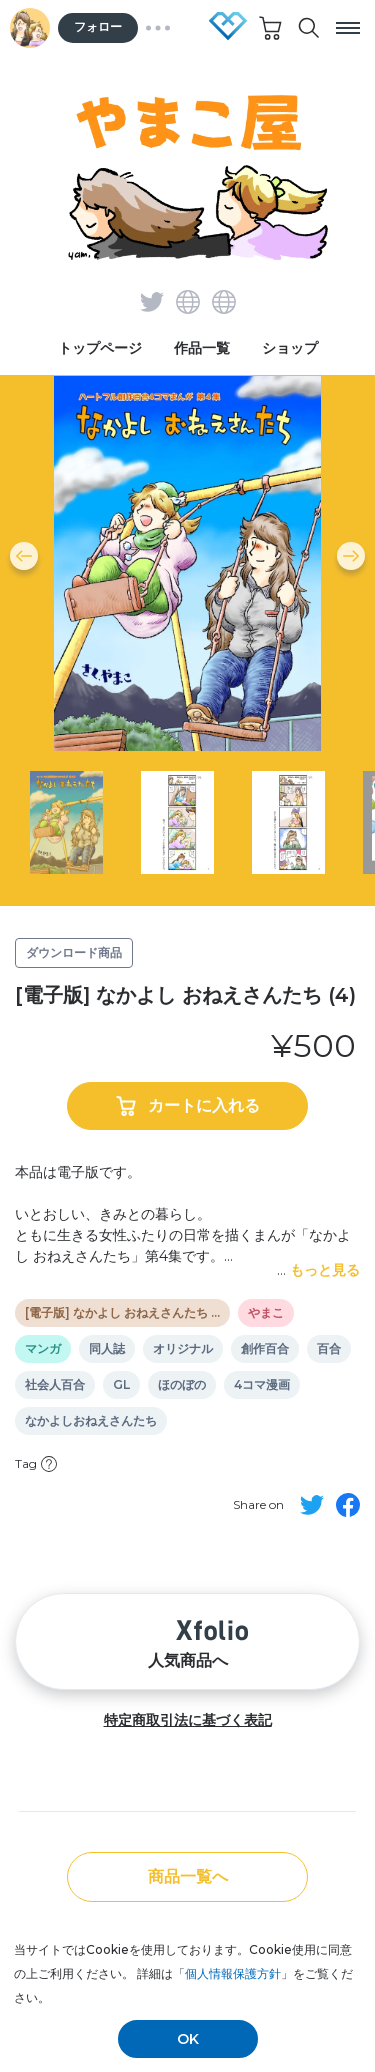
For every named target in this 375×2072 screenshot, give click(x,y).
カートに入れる (188, 1106)
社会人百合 (55, 1385)
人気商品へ (188, 1642)
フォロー (98, 27)
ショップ (290, 348)
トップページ (100, 348)
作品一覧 (202, 348)
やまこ (266, 1313)
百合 (329, 1349)
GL (121, 1385)
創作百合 (265, 1349)
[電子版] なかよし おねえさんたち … (122, 1313)
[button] (24, 556)
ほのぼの (182, 1385)
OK (188, 2039)
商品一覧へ (188, 1876)
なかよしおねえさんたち (91, 1421)
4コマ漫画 (262, 1385)
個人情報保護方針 (233, 1973)
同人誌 (107, 1349)
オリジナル (183, 1349)
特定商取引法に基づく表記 (188, 1720)
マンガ (43, 1349)
